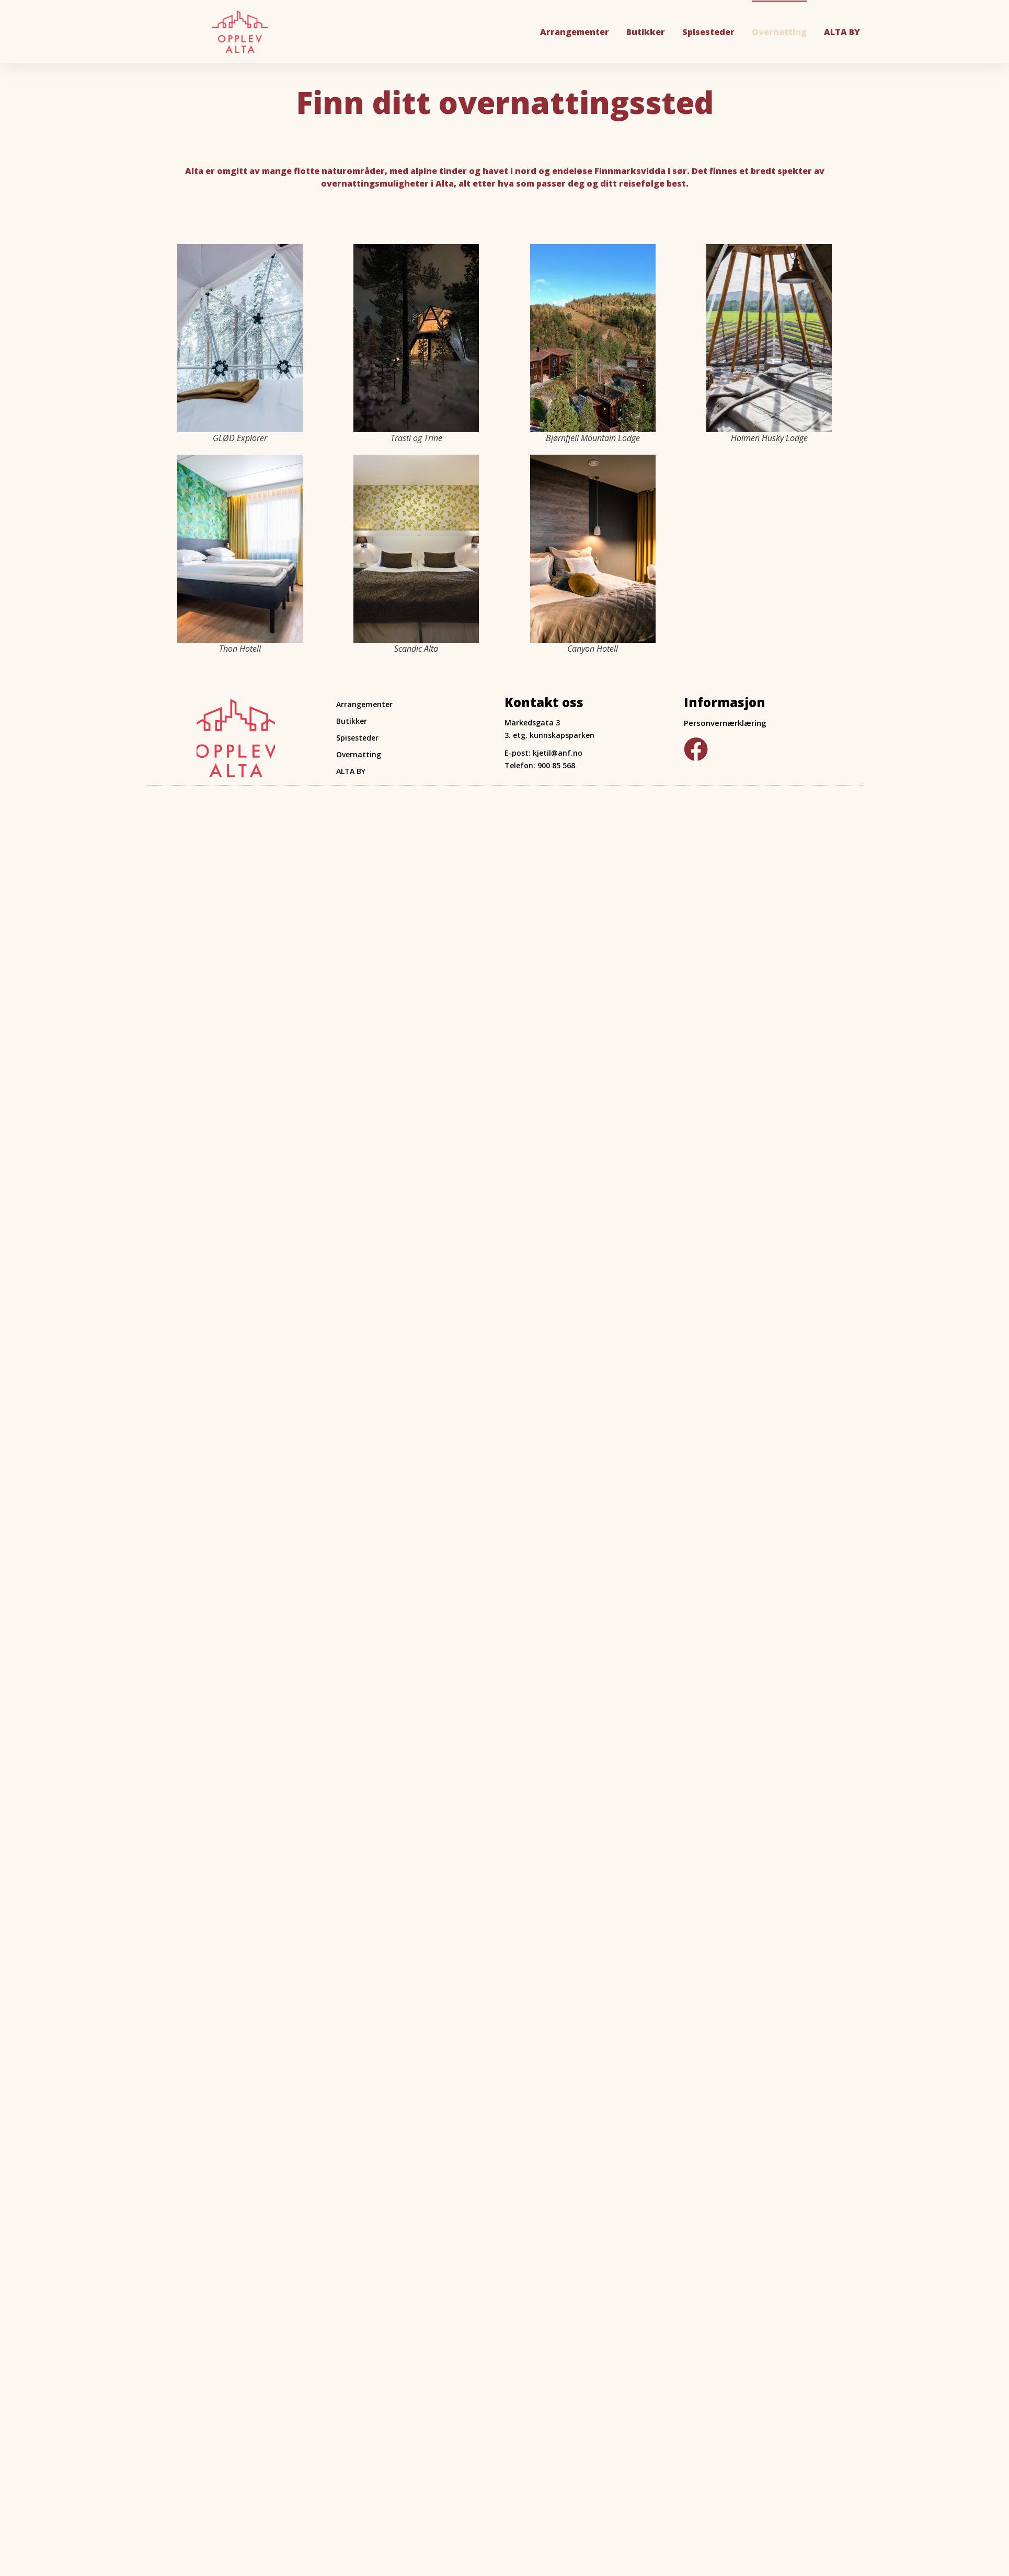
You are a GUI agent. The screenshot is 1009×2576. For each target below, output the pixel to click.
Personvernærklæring (725, 723)
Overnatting (779, 32)
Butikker (645, 32)
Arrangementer (574, 32)
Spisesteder (708, 32)
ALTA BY (842, 32)
